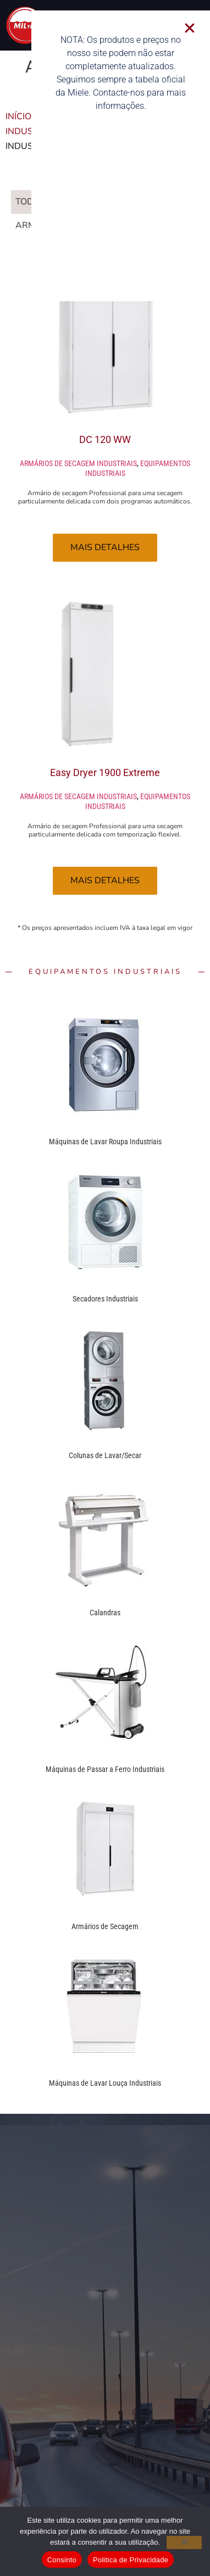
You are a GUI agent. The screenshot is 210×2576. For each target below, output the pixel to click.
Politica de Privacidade (130, 2560)
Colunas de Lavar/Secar (105, 1455)
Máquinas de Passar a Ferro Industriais (105, 1769)
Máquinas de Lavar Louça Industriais (105, 2083)
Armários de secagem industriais (78, 463)
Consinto (61, 2560)
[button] (200, 28)
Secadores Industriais (105, 1298)
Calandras (105, 1612)
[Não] (184, 2542)
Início (18, 116)
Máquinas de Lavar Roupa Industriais (105, 1141)
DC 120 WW (105, 439)
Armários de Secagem (105, 1926)
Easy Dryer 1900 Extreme (105, 772)
